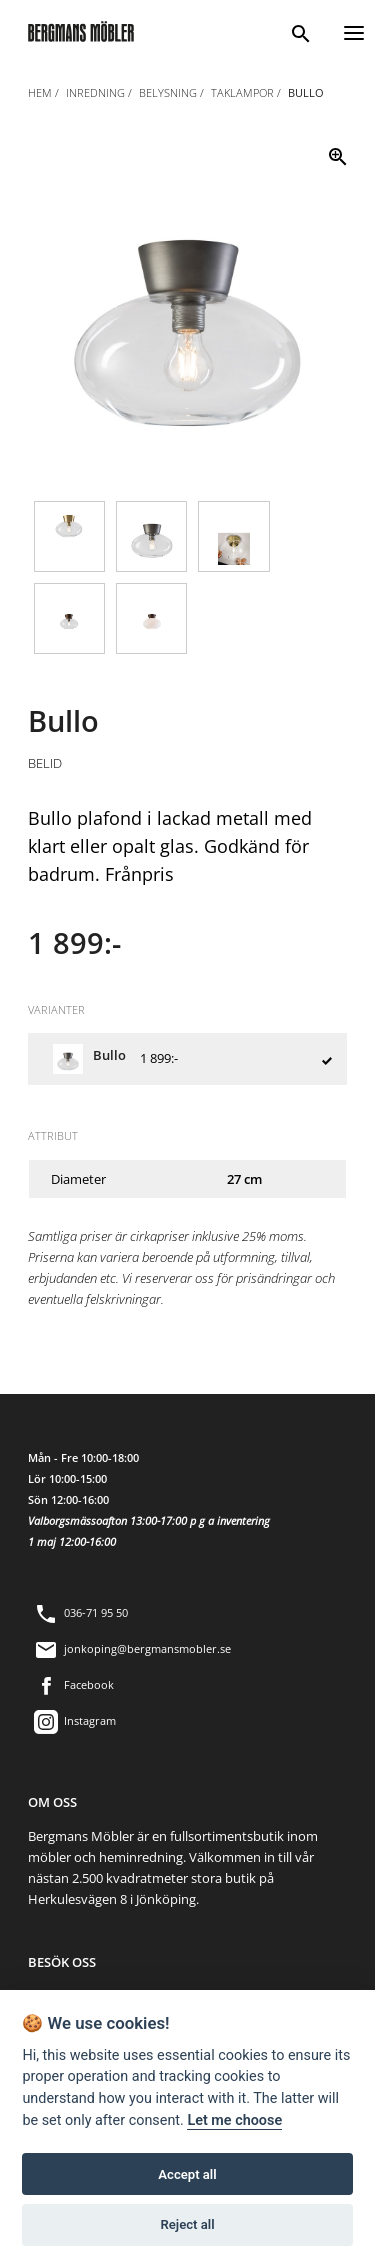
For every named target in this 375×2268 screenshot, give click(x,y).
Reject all (187, 2224)
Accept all (187, 2174)
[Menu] (354, 30)
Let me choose (234, 2120)
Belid (45, 763)
